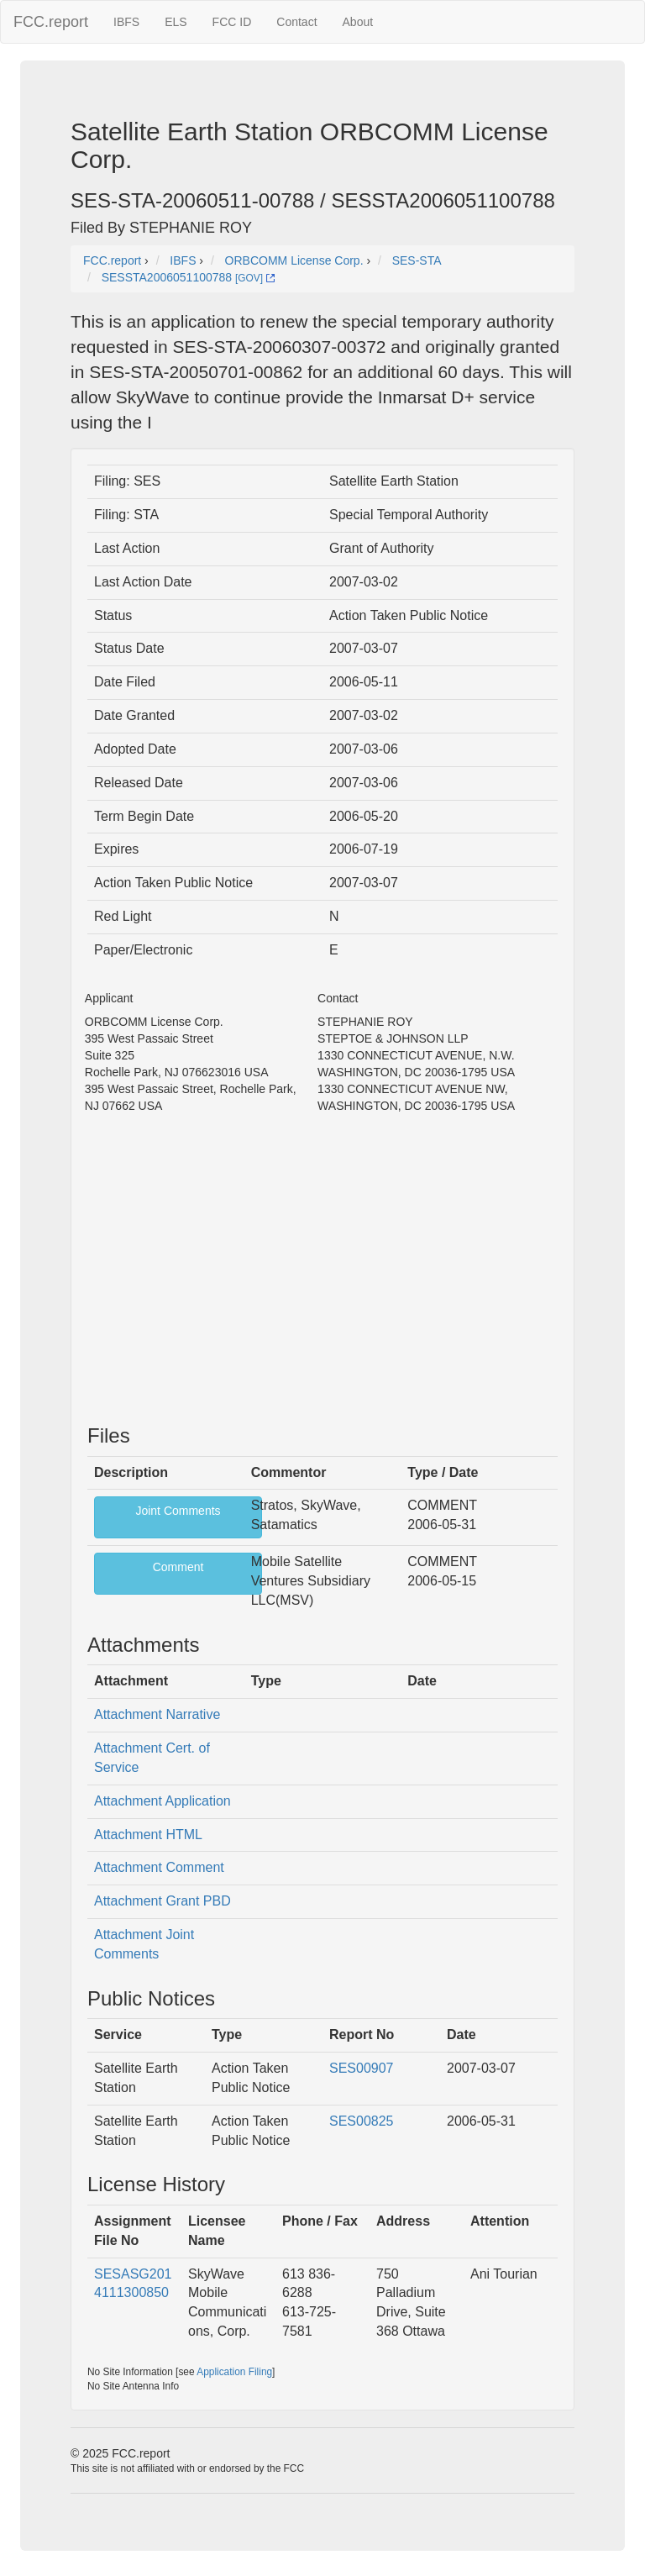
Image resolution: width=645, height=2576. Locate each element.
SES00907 (361, 2068)
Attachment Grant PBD (162, 1901)
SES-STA (417, 260)
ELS (175, 22)
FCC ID (232, 22)
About (358, 22)
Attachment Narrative (157, 1714)
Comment (178, 1567)
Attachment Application (162, 1801)
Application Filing (234, 2372)
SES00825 (361, 2121)
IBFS (126, 22)
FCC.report (50, 21)
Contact (296, 22)
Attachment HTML (148, 1834)
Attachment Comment (159, 1867)
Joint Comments (177, 1510)
